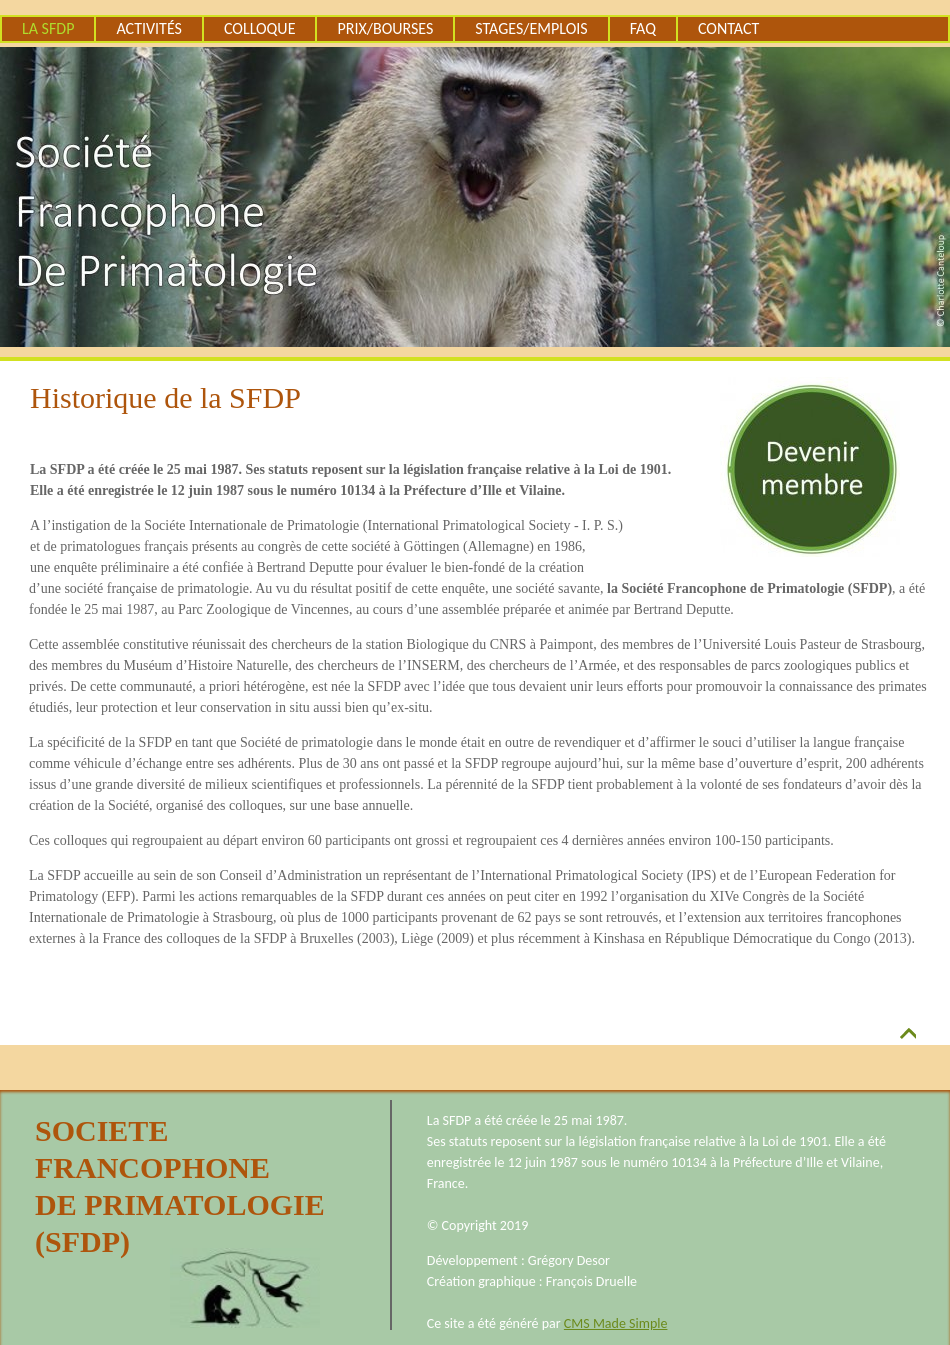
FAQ (643, 28)
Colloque (260, 28)
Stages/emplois (531, 28)
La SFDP (48, 28)
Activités (149, 28)
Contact (728, 28)
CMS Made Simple (616, 1323)
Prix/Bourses (385, 28)
